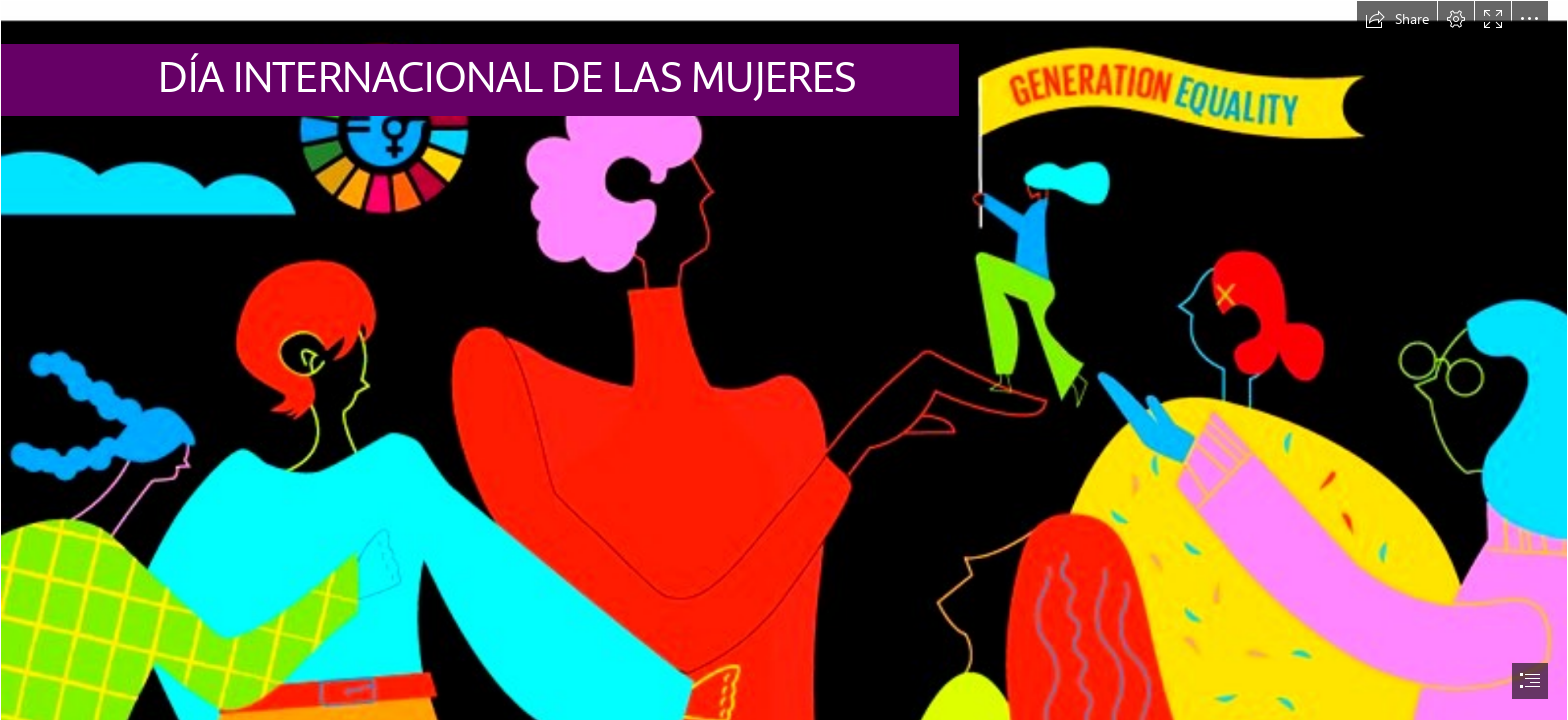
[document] (784, 360)
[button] (1397, 19)
